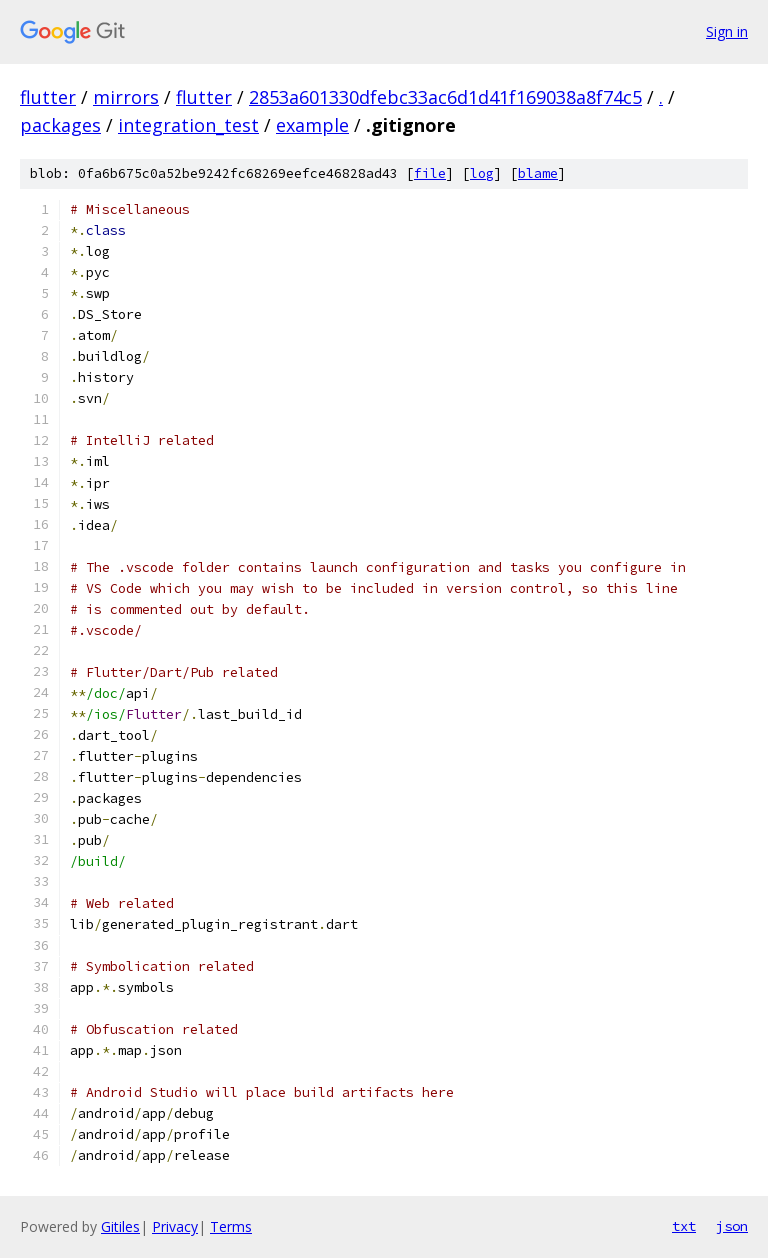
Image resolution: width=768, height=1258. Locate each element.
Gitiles (120, 1226)
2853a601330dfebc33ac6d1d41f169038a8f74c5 (445, 97)
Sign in (727, 31)
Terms (231, 1226)
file (430, 173)
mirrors (126, 97)
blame (538, 173)
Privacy (175, 1226)
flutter (48, 97)
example (312, 125)
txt (684, 1226)
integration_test (188, 125)
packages (60, 125)
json (732, 1226)
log (482, 173)
